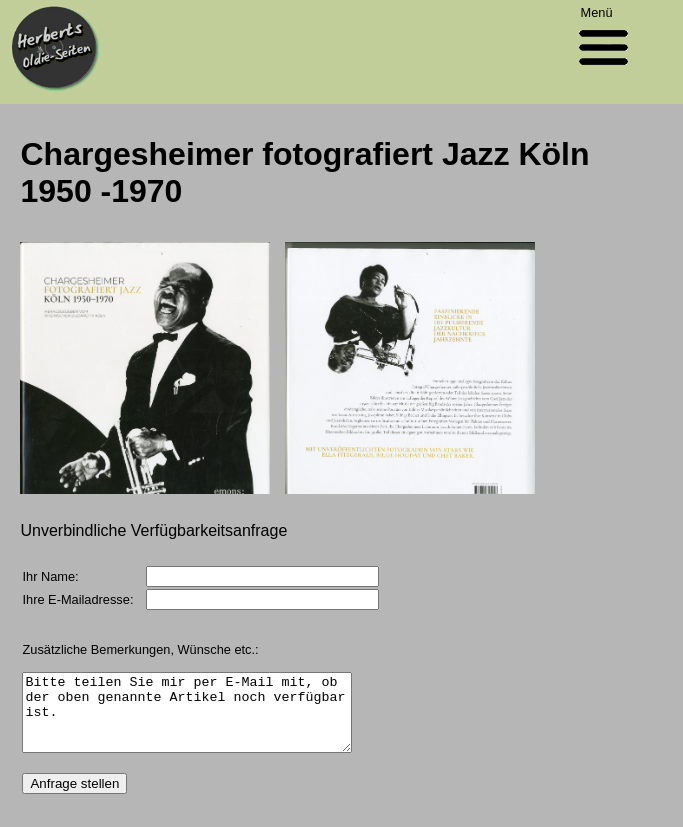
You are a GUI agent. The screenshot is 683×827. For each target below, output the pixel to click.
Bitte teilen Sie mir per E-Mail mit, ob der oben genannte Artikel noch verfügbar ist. (206, 720)
